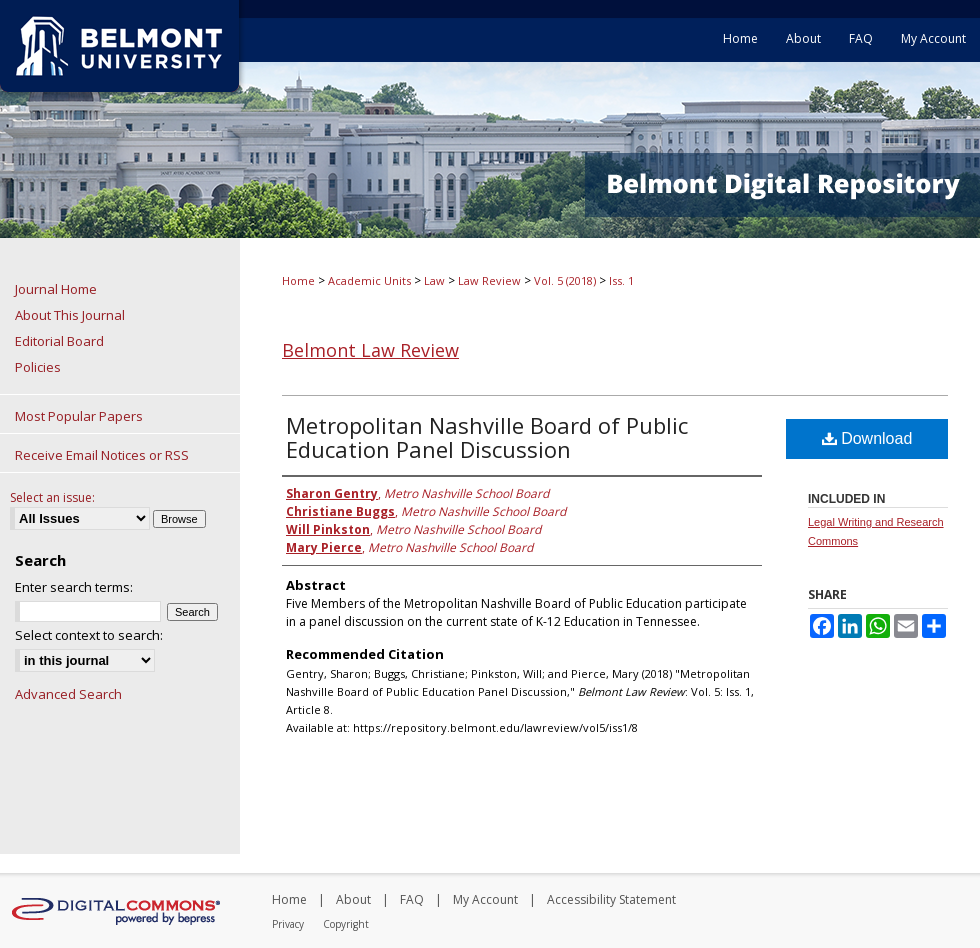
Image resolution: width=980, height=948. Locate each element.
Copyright (346, 924)
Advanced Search (68, 694)
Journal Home (56, 289)
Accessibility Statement (611, 899)
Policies (38, 367)
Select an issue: (52, 497)
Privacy (288, 924)
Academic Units (369, 280)
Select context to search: (89, 635)
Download (867, 438)
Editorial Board (59, 341)
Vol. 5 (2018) (565, 280)
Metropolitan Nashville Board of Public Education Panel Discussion (487, 437)
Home (298, 280)
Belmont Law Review (370, 350)
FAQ (412, 899)
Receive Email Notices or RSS (102, 455)
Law (434, 280)
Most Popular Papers (79, 416)
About (353, 899)
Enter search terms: (74, 587)
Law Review (489, 280)
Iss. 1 (621, 280)
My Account (485, 899)
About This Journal (70, 315)
